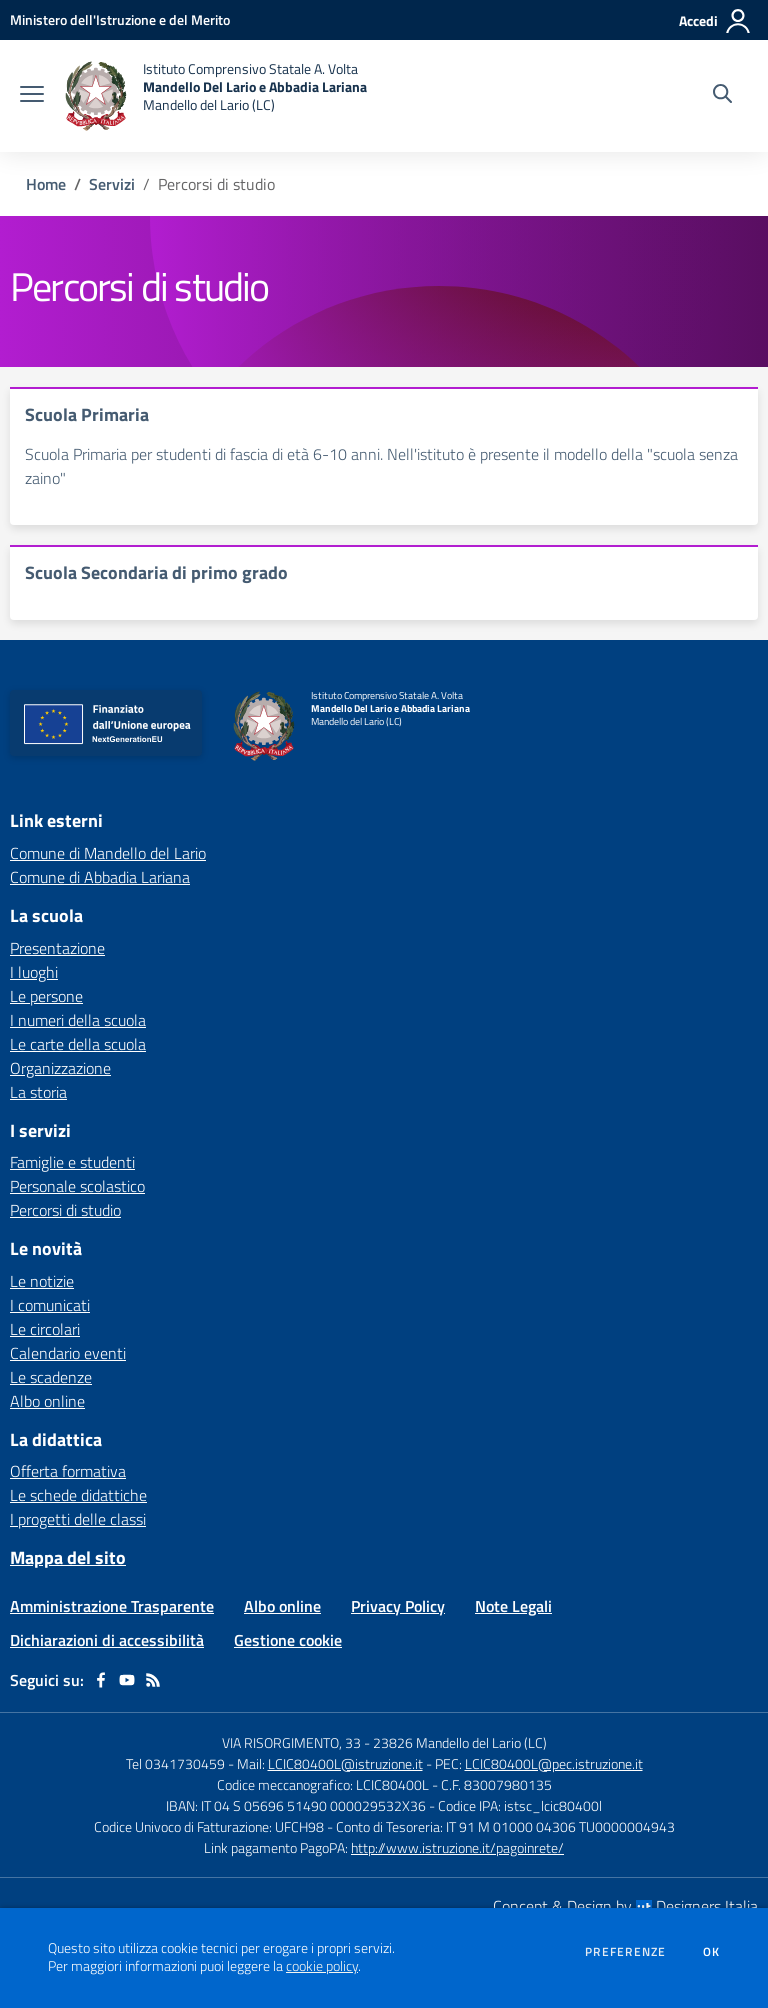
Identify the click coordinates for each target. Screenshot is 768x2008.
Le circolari (45, 1329)
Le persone (46, 996)
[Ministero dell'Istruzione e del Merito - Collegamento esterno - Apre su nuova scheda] (120, 19)
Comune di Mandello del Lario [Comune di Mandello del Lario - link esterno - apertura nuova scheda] (108, 853)
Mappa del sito (68, 1557)
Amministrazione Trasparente (112, 1606)
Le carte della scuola (78, 1044)
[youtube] (127, 1680)
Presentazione (57, 948)
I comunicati (50, 1305)
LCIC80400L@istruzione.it (345, 1763)
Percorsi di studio (65, 1210)
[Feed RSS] (153, 1680)
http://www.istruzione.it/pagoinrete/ (457, 1847)
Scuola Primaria (87, 414)
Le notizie (42, 1281)
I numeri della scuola (78, 1020)
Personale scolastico (77, 1186)
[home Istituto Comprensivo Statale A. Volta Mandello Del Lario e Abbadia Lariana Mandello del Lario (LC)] (215, 96)
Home (46, 184)
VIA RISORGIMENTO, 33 (291, 1742)
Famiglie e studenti (72, 1162)
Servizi (112, 184)
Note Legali (513, 1606)
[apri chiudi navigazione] (32, 96)
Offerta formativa (68, 1471)
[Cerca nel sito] (722, 96)
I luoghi (34, 972)
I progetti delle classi (78, 1519)
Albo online (47, 1401)
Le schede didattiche (78, 1495)
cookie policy (322, 1966)
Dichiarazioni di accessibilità (107, 1640)
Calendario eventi (68, 1353)
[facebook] (101, 1680)
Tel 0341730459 (175, 1763)
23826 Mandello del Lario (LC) (460, 1742)
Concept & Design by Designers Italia (625, 1906)
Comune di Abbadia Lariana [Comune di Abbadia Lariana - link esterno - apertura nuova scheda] (100, 877)
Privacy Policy (398, 1606)
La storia (38, 1092)
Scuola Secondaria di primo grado (156, 572)
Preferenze (625, 1952)
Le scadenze (51, 1377)
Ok (712, 1952)
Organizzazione (60, 1068)
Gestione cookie (288, 1640)
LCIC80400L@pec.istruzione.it (554, 1763)
